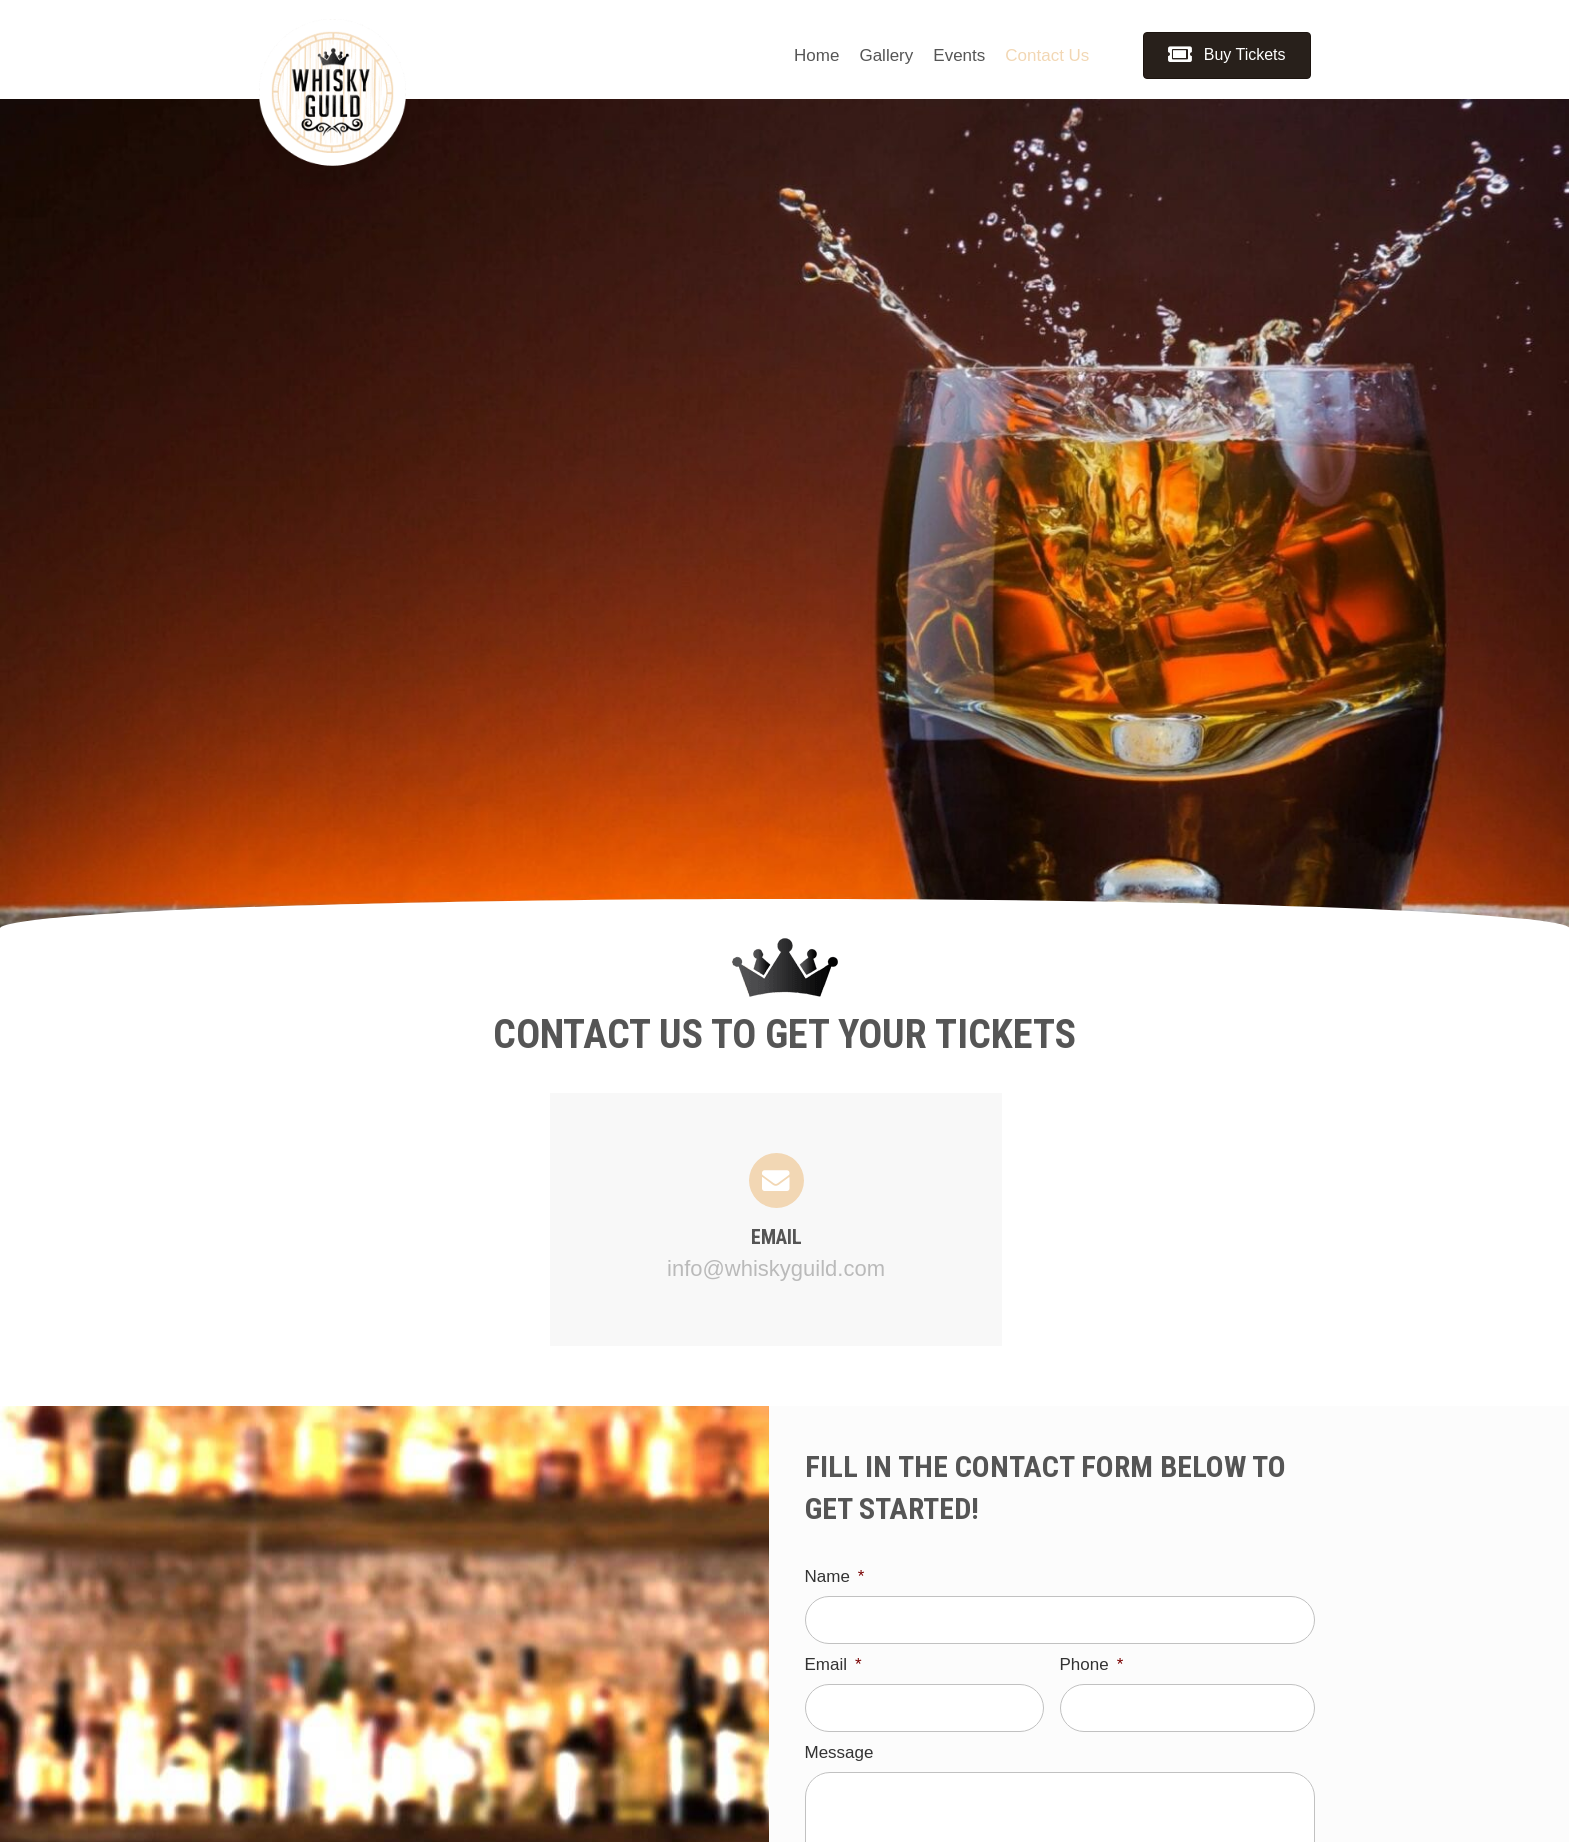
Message (839, 1757)
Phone (1092, 1666)
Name (835, 1576)
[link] (816, 55)
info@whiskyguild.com (776, 1268)
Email (833, 1666)
